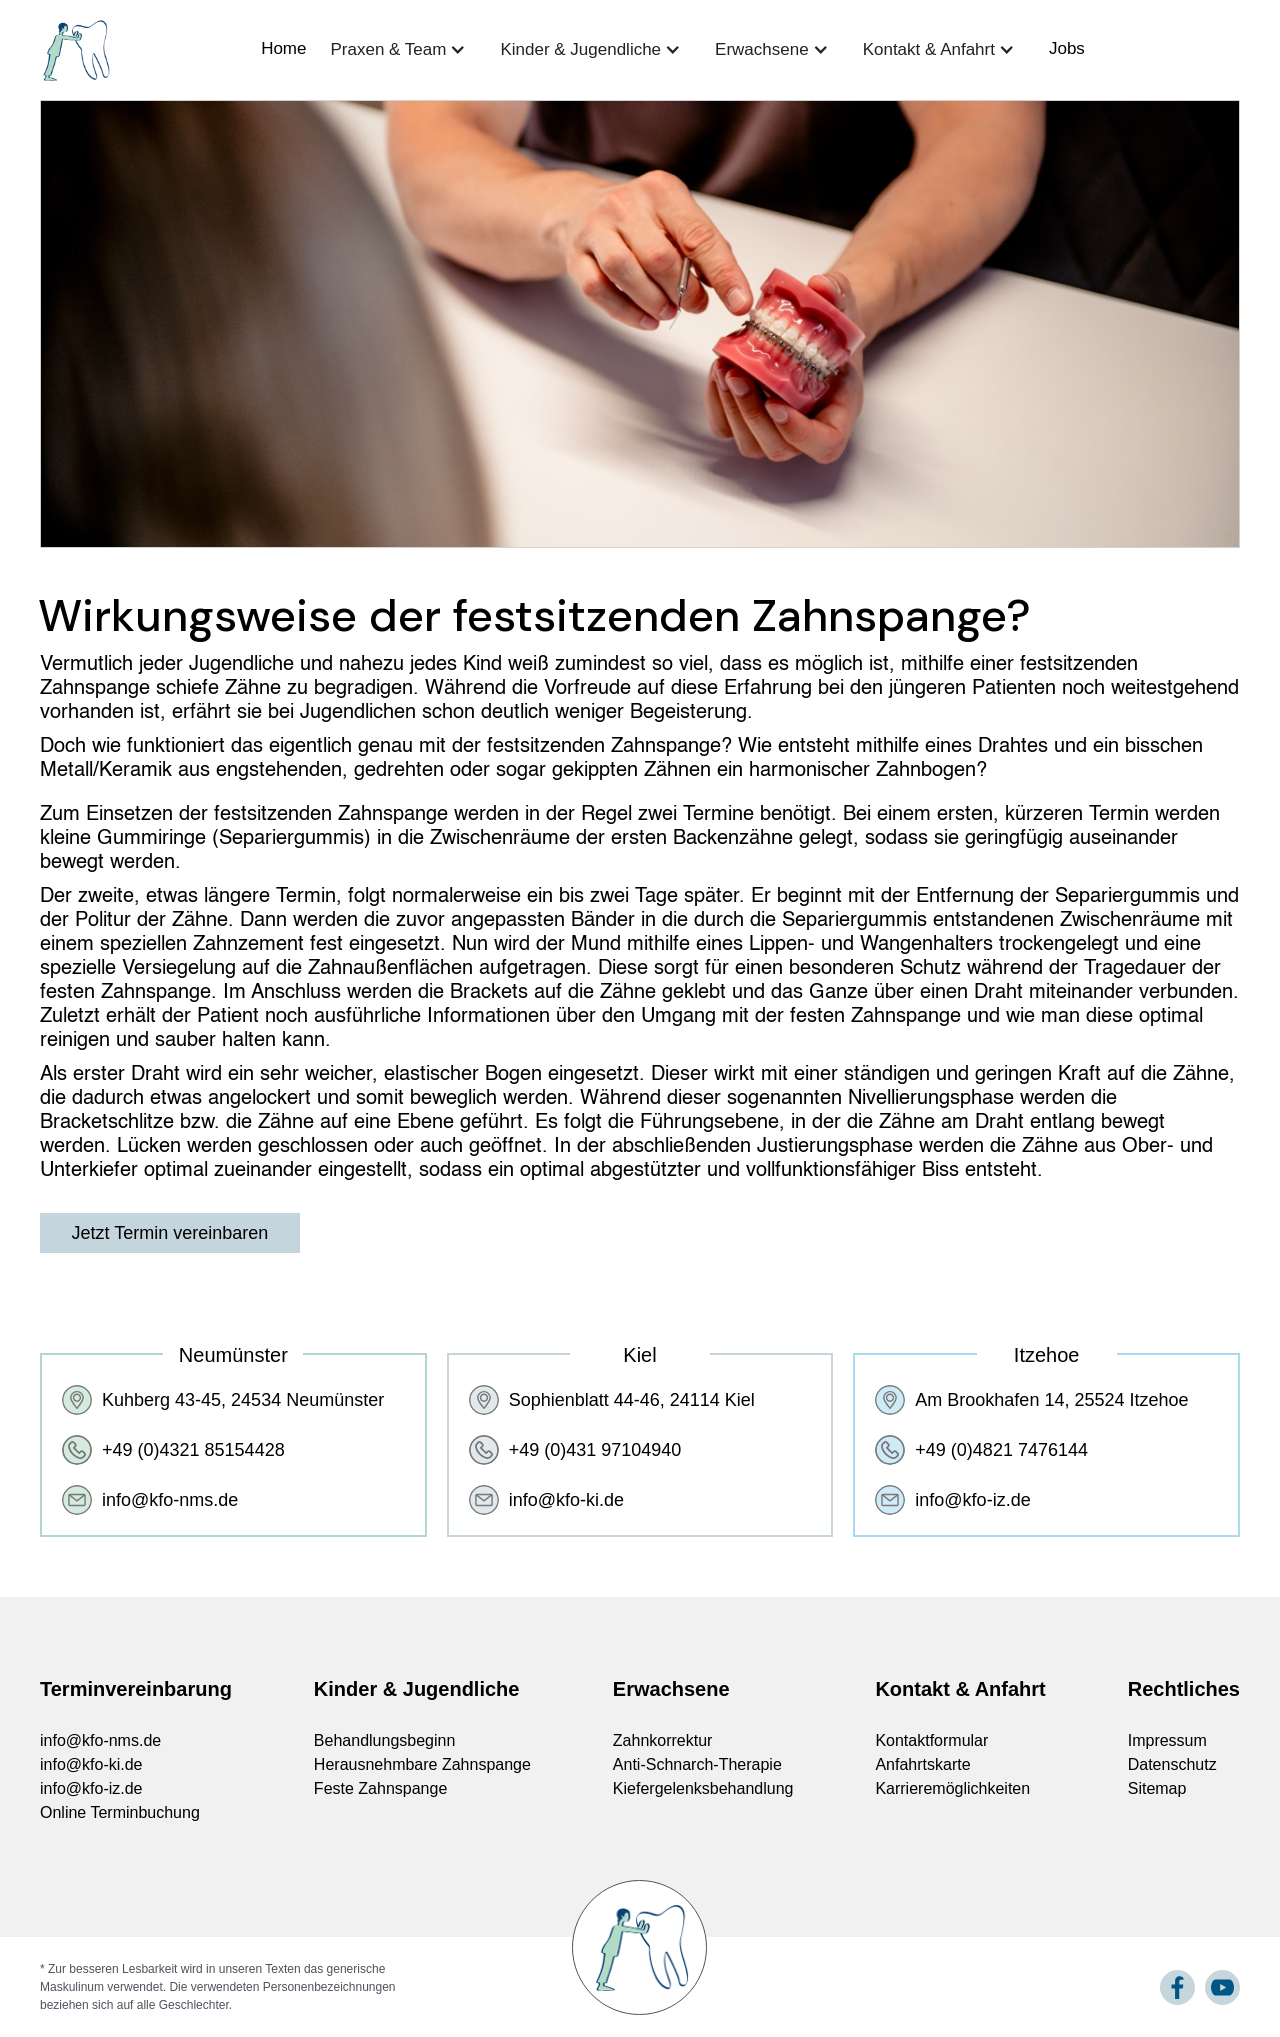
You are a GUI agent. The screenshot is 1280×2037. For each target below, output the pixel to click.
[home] (75, 50)
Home (283, 48)
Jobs (1067, 48)
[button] (403, 49)
